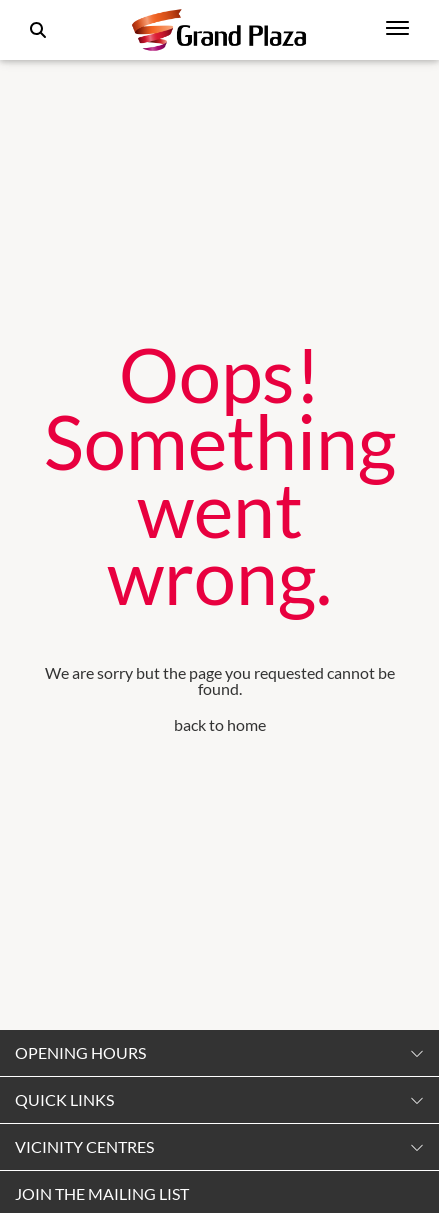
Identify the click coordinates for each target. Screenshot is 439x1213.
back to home (220, 724)
